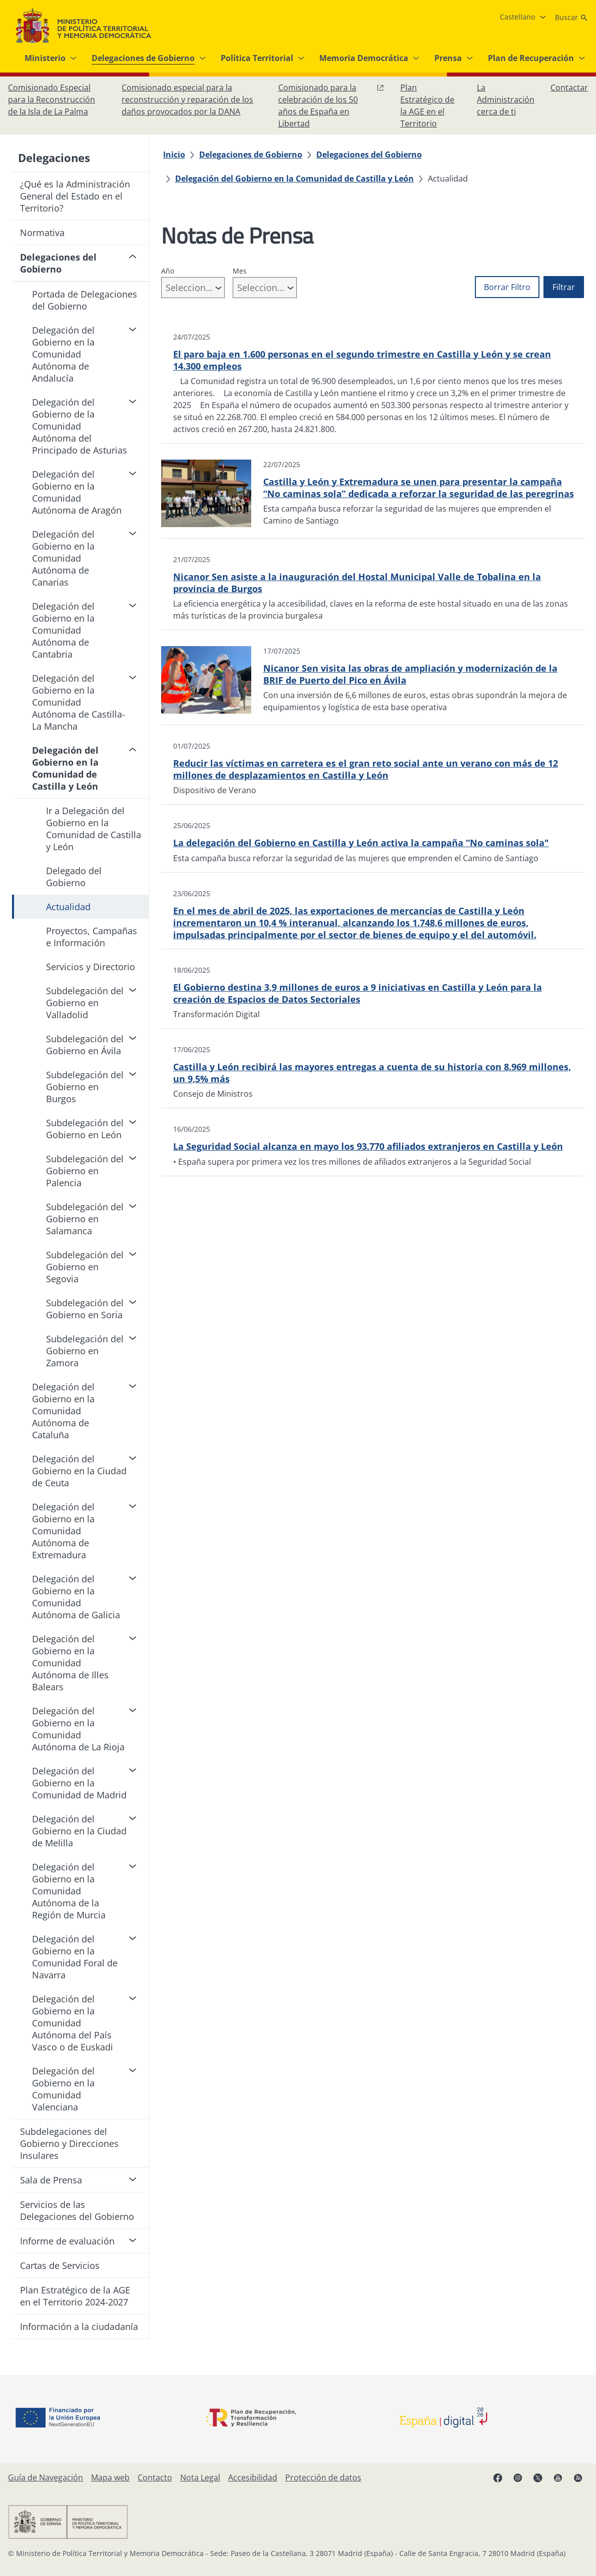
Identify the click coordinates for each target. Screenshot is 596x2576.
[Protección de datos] (323, 2477)
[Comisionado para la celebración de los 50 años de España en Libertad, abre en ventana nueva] (331, 106)
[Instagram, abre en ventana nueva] (518, 2477)
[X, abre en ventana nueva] (538, 2477)
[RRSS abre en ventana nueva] (578, 2477)
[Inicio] (174, 155)
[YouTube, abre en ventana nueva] (558, 2477)
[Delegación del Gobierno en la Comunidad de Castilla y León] (294, 179)
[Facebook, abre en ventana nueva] (498, 2477)
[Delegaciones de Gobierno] (250, 155)
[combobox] (193, 287)
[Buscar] (571, 18)
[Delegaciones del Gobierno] (369, 155)
